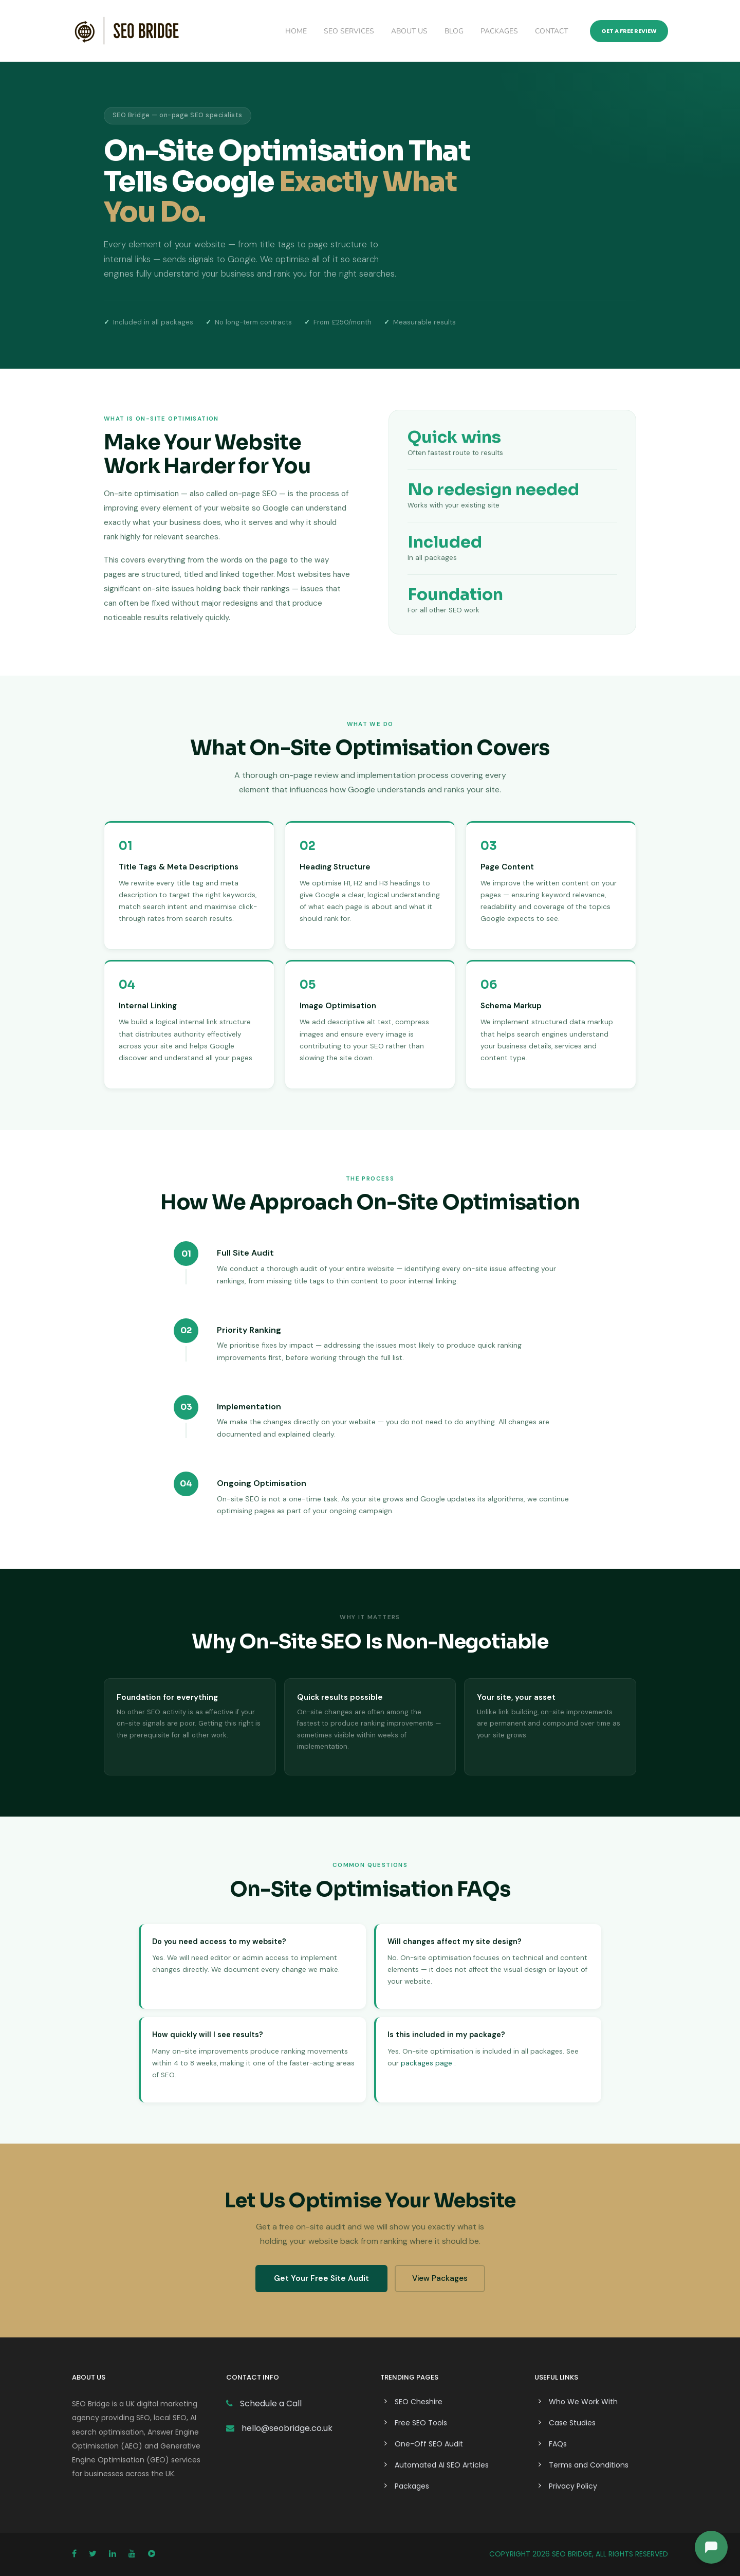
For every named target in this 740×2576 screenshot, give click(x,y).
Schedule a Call (270, 2403)
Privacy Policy (573, 2486)
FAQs (558, 2444)
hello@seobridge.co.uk (287, 2428)
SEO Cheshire (418, 2402)
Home (296, 31)
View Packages (440, 2278)
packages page (426, 2063)
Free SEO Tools (421, 2423)
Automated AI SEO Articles (442, 2465)
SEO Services (349, 31)
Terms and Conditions (588, 2465)
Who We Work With (583, 2402)
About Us (409, 31)
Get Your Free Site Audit (321, 2278)
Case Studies (572, 2423)
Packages (499, 31)
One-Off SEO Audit (429, 2444)
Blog (454, 31)
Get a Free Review (629, 31)
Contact (551, 31)
